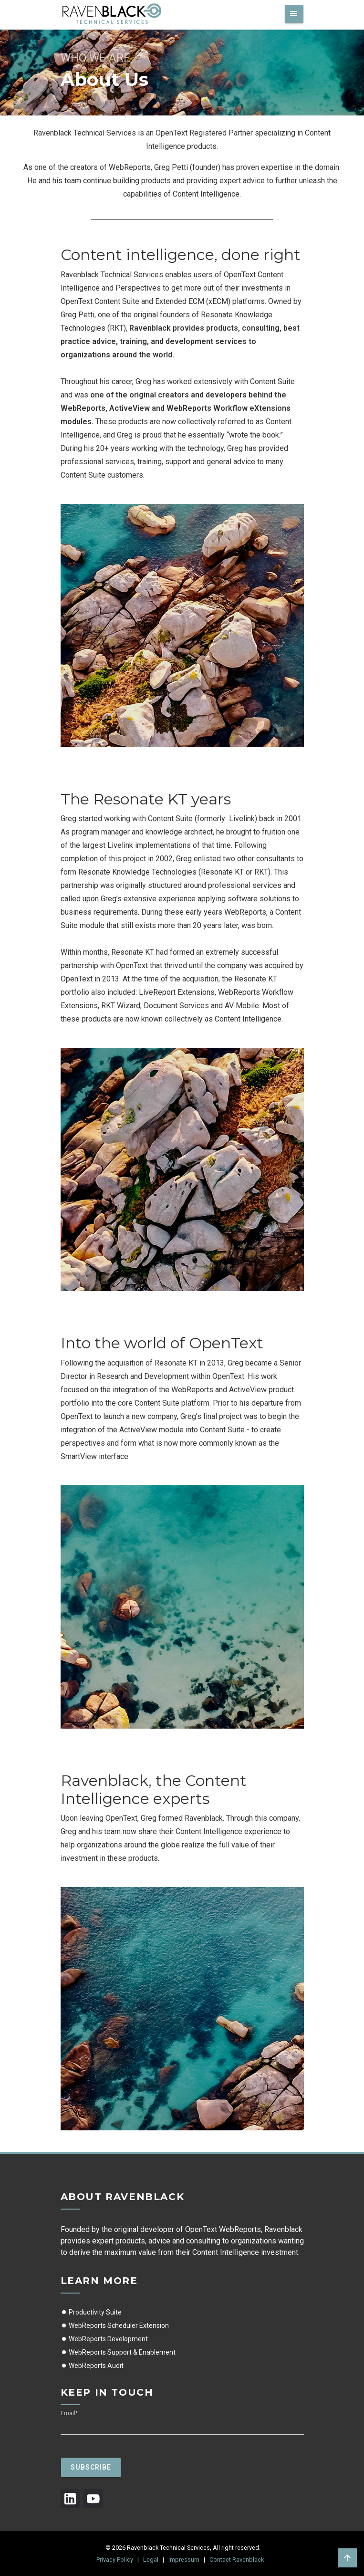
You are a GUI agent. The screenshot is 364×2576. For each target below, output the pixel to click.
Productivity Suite (91, 2312)
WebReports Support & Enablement (118, 2352)
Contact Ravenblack (236, 2559)
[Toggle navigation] (294, 14)
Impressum (183, 2559)
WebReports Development (104, 2339)
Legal (150, 2559)
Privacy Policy (114, 2559)
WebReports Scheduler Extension (115, 2325)
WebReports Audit (92, 2365)
